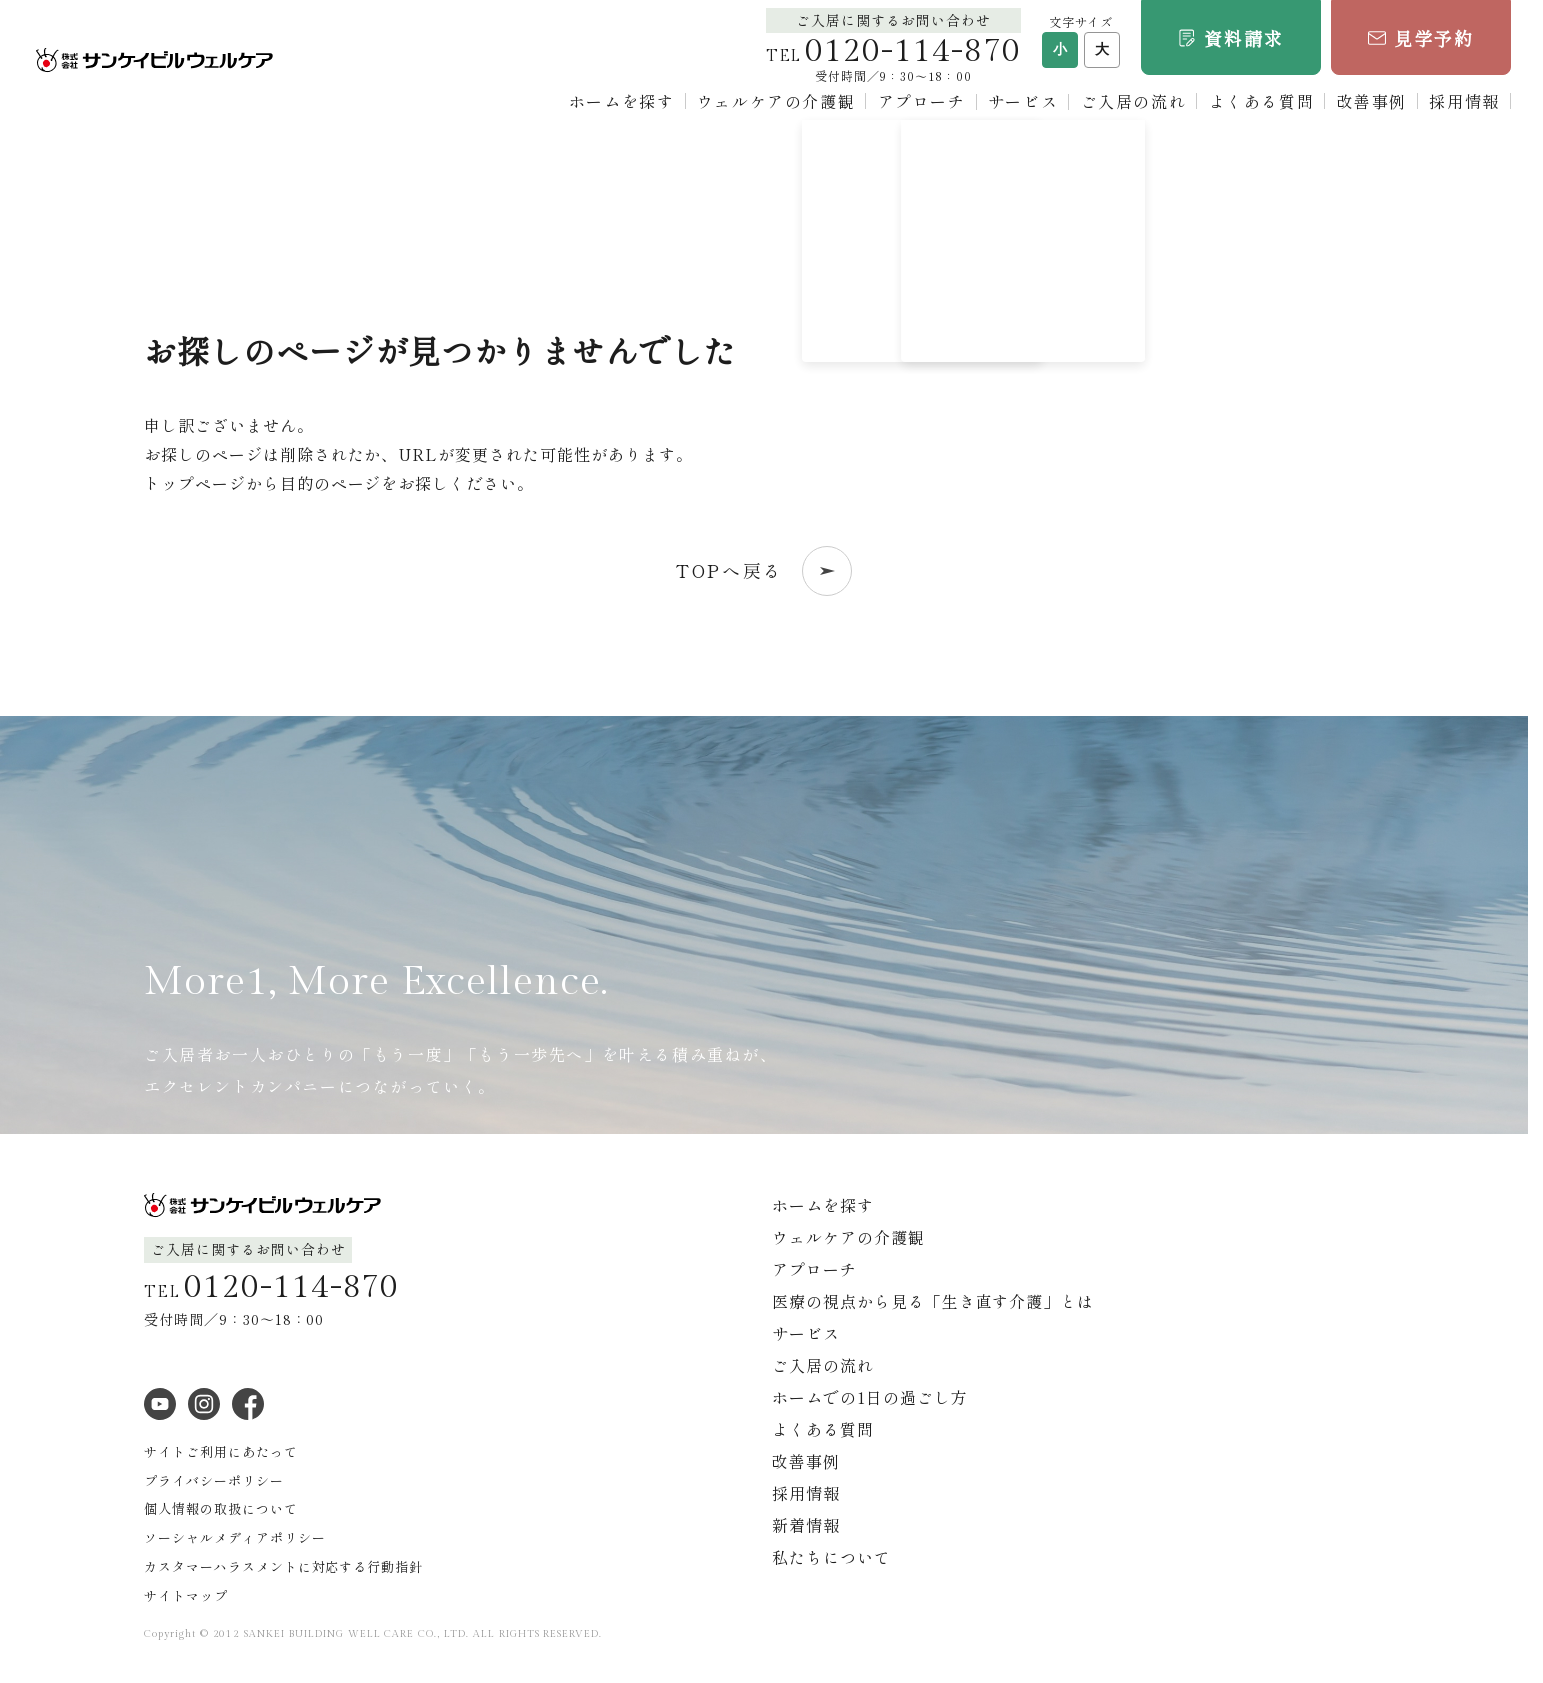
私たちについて (831, 1557)
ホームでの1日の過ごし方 (870, 1397)
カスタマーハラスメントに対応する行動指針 (283, 1566)
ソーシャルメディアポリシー (234, 1537)
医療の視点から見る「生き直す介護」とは (933, 1301)
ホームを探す (622, 101)
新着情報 (806, 1525)
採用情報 (1464, 101)
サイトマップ (186, 1595)
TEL (893, 56)
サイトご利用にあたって (221, 1451)
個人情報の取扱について (221, 1508)
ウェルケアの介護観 (776, 101)
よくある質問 (1262, 101)
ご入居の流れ (1134, 101)
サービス (1023, 101)
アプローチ (922, 101)
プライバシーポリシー (214, 1480)
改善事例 (1372, 101)
